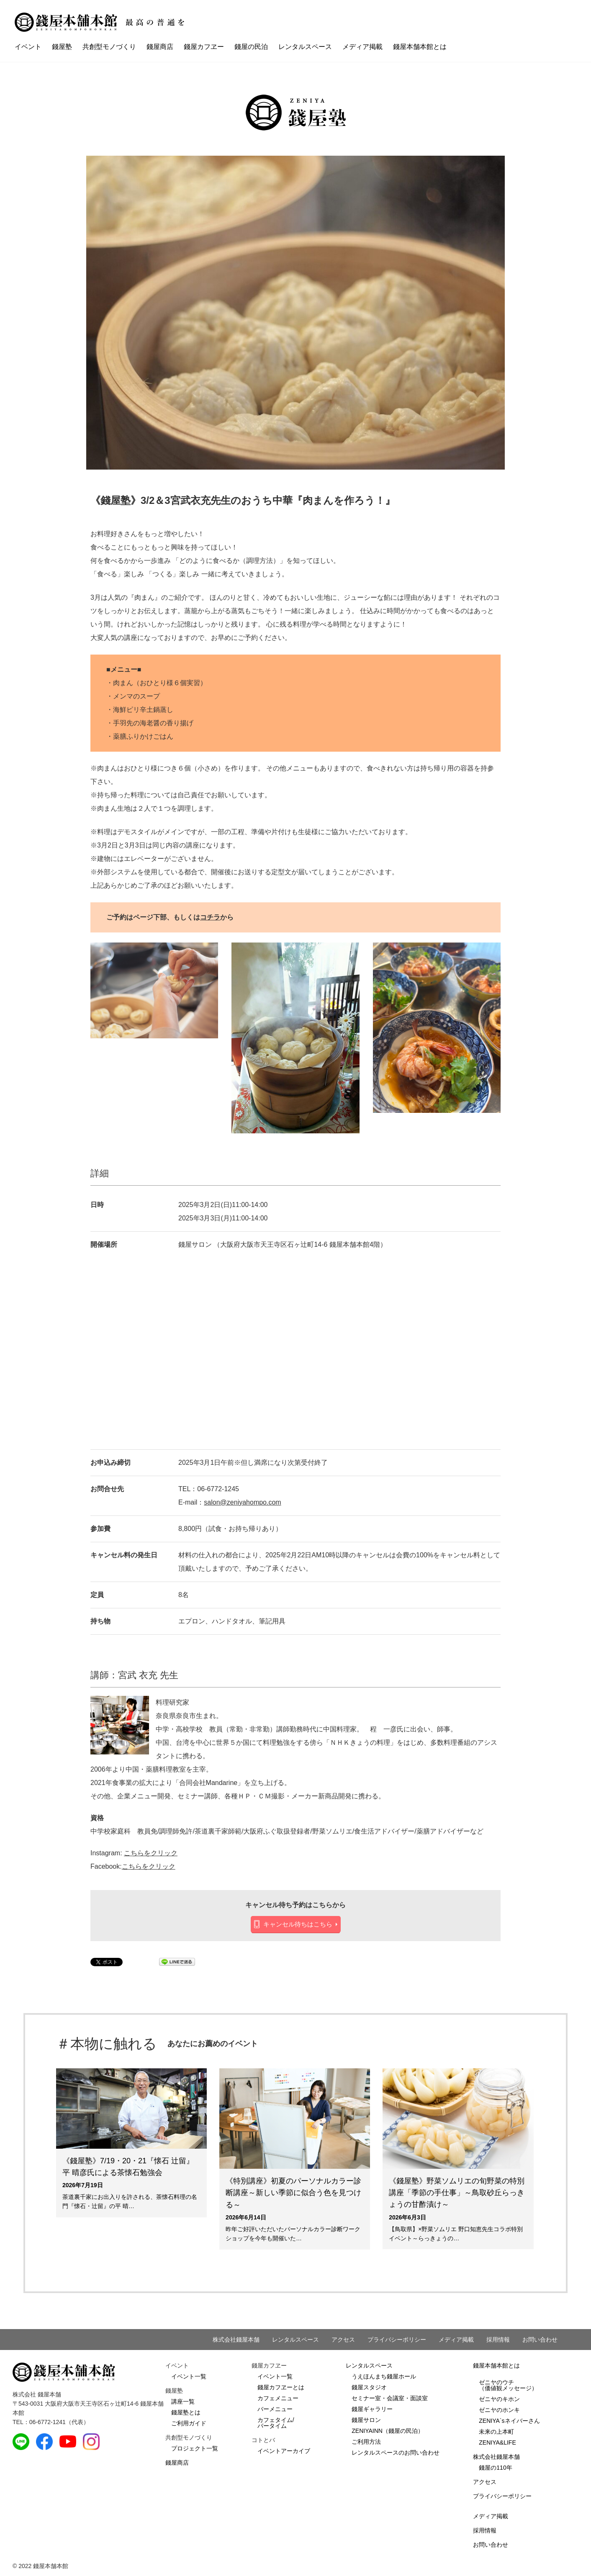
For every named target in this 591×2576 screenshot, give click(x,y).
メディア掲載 (362, 46)
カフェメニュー (277, 2398)
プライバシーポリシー (396, 2339)
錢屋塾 (62, 46)
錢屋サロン (366, 2420)
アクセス (343, 2339)
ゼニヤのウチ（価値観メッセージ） (508, 2385)
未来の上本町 (496, 2431)
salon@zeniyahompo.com (242, 1502)
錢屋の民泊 (251, 46)
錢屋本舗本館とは (420, 46)
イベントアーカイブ (283, 2451)
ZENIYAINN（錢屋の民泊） (388, 2430)
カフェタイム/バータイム (275, 2423)
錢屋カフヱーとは (280, 2387)
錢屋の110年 (495, 2467)
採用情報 (498, 2339)
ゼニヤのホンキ (499, 2409)
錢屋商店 (159, 46)
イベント (28, 46)
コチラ (210, 917)
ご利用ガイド (188, 2423)
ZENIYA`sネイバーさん (509, 2420)
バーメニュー (275, 2409)
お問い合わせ (540, 2339)
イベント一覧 (188, 2376)
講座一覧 (183, 2401)
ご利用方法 (366, 2441)
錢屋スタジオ (369, 2387)
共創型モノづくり (109, 46)
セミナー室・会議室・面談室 (390, 2398)
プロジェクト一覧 (194, 2448)
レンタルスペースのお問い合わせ (395, 2452)
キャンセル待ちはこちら (297, 1924)
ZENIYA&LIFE (497, 2442)
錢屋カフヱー (204, 46)
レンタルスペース (305, 46)
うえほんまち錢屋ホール (384, 2376)
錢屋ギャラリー (372, 2409)
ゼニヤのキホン (499, 2399)
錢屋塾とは (185, 2412)
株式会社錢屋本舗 (236, 2339)
